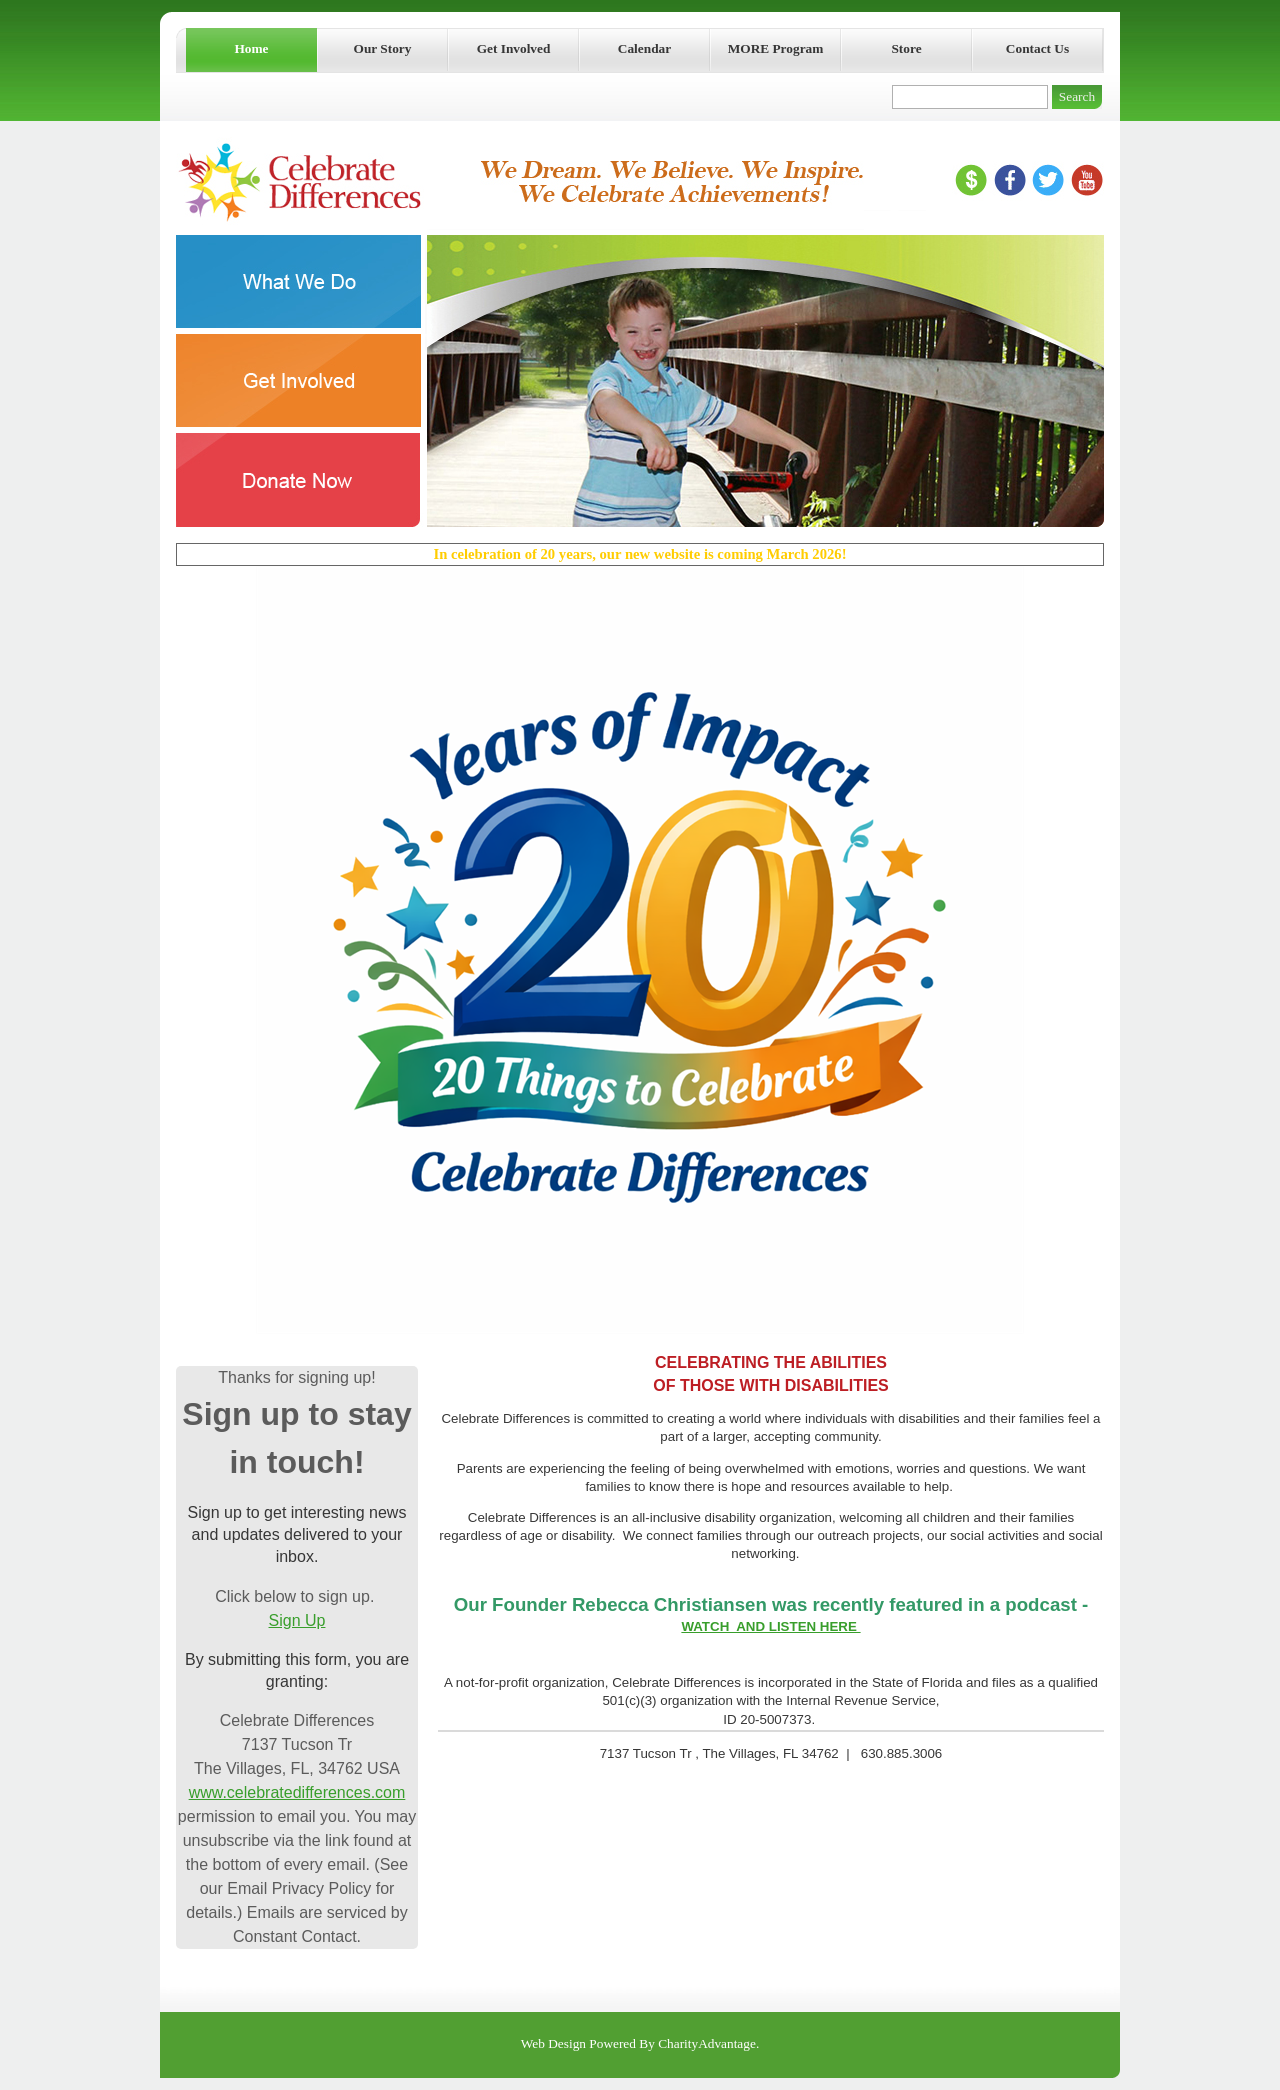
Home (251, 48)
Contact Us (1037, 48)
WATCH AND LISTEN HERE (770, 1626)
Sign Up (297, 1620)
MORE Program (776, 48)
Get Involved (514, 48)
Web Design (553, 2043)
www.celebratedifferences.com (297, 1792)
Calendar (644, 48)
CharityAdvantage (707, 2043)
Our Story (383, 48)
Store (906, 48)
